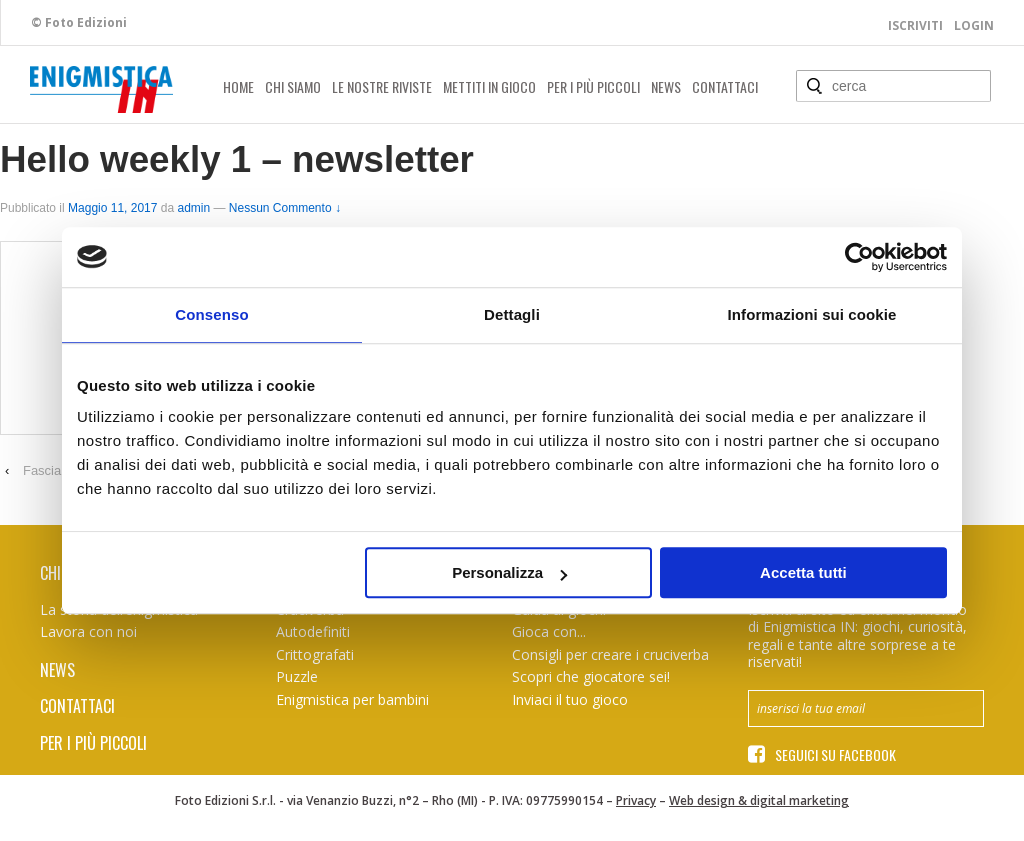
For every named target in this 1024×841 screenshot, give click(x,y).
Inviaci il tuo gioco (570, 699)
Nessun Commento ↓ (285, 208)
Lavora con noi (88, 631)
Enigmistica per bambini (352, 699)
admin (193, 208)
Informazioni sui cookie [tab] (812, 314)
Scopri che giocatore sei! (591, 676)
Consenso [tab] (211, 314)
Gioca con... (549, 631)
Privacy (636, 800)
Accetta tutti (803, 572)
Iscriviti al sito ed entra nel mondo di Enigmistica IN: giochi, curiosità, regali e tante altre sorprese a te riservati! (857, 636)
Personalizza (509, 572)
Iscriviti (915, 25)
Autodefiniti (313, 631)
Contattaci (725, 86)
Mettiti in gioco (489, 86)
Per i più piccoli (593, 86)
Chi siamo (293, 86)
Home (238, 86)
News (666, 86)
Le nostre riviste (382, 86)
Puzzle (297, 676)
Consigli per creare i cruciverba (610, 654)
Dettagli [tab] (512, 314)
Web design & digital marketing (759, 800)
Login (974, 25)
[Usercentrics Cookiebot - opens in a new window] (859, 257)
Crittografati (315, 654)
